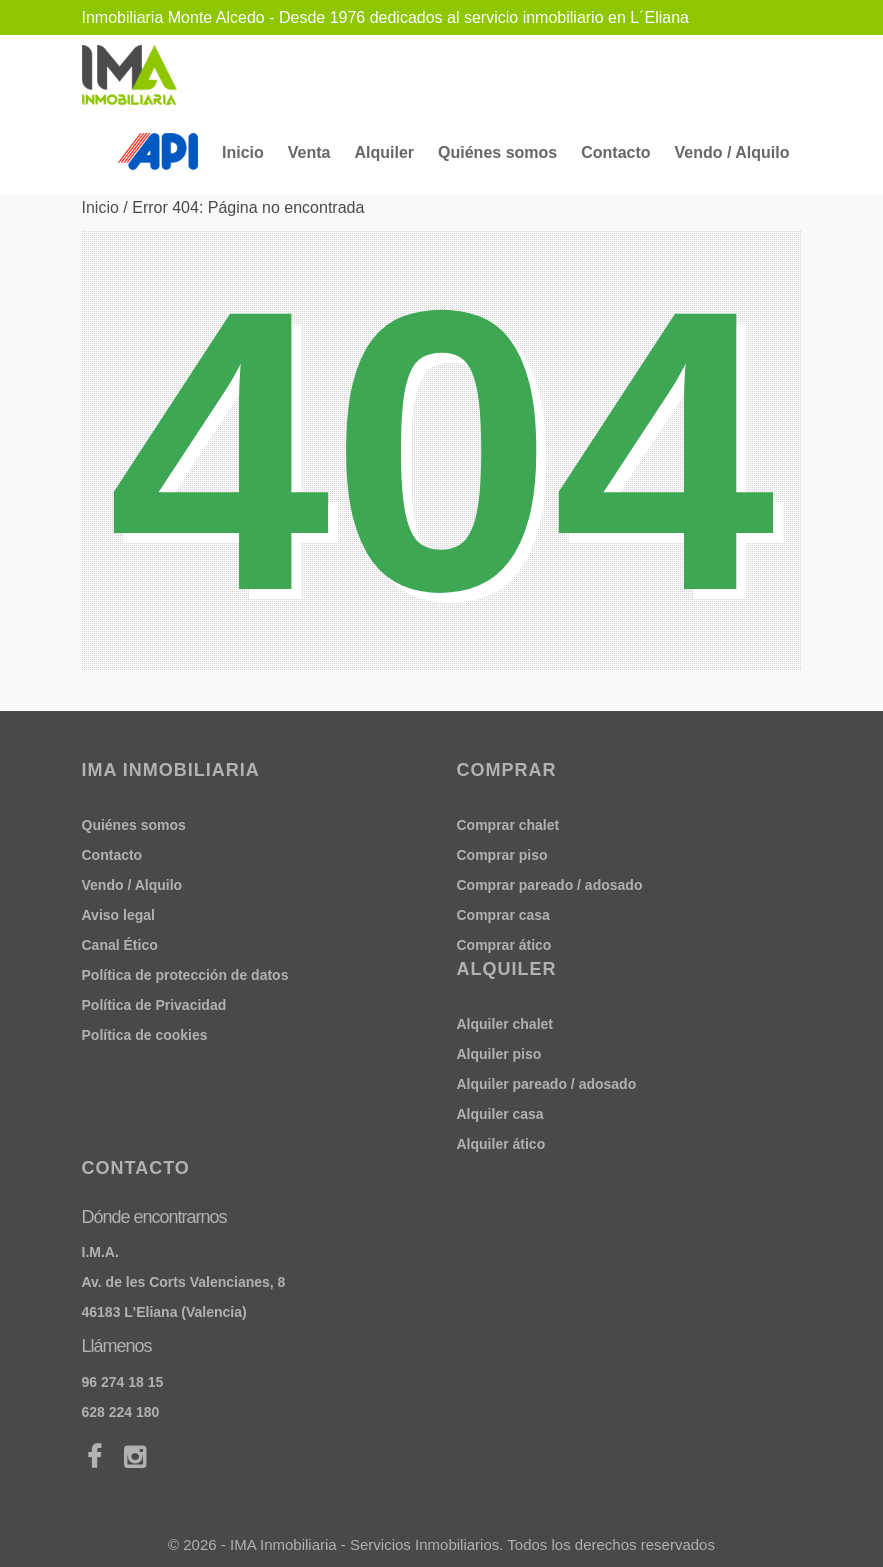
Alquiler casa (500, 1114)
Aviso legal (118, 915)
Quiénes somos (497, 152)
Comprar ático (504, 945)
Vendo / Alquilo (732, 152)
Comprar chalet (508, 825)
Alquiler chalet (505, 1024)
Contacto (615, 152)
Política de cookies (145, 1035)
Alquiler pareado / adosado (547, 1084)
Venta (309, 152)
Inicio (243, 152)
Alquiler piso (499, 1054)
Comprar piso (502, 855)
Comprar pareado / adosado (550, 885)
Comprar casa (503, 915)
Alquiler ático (501, 1144)
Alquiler (384, 152)
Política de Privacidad (154, 1005)
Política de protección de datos (185, 975)
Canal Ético (120, 945)
